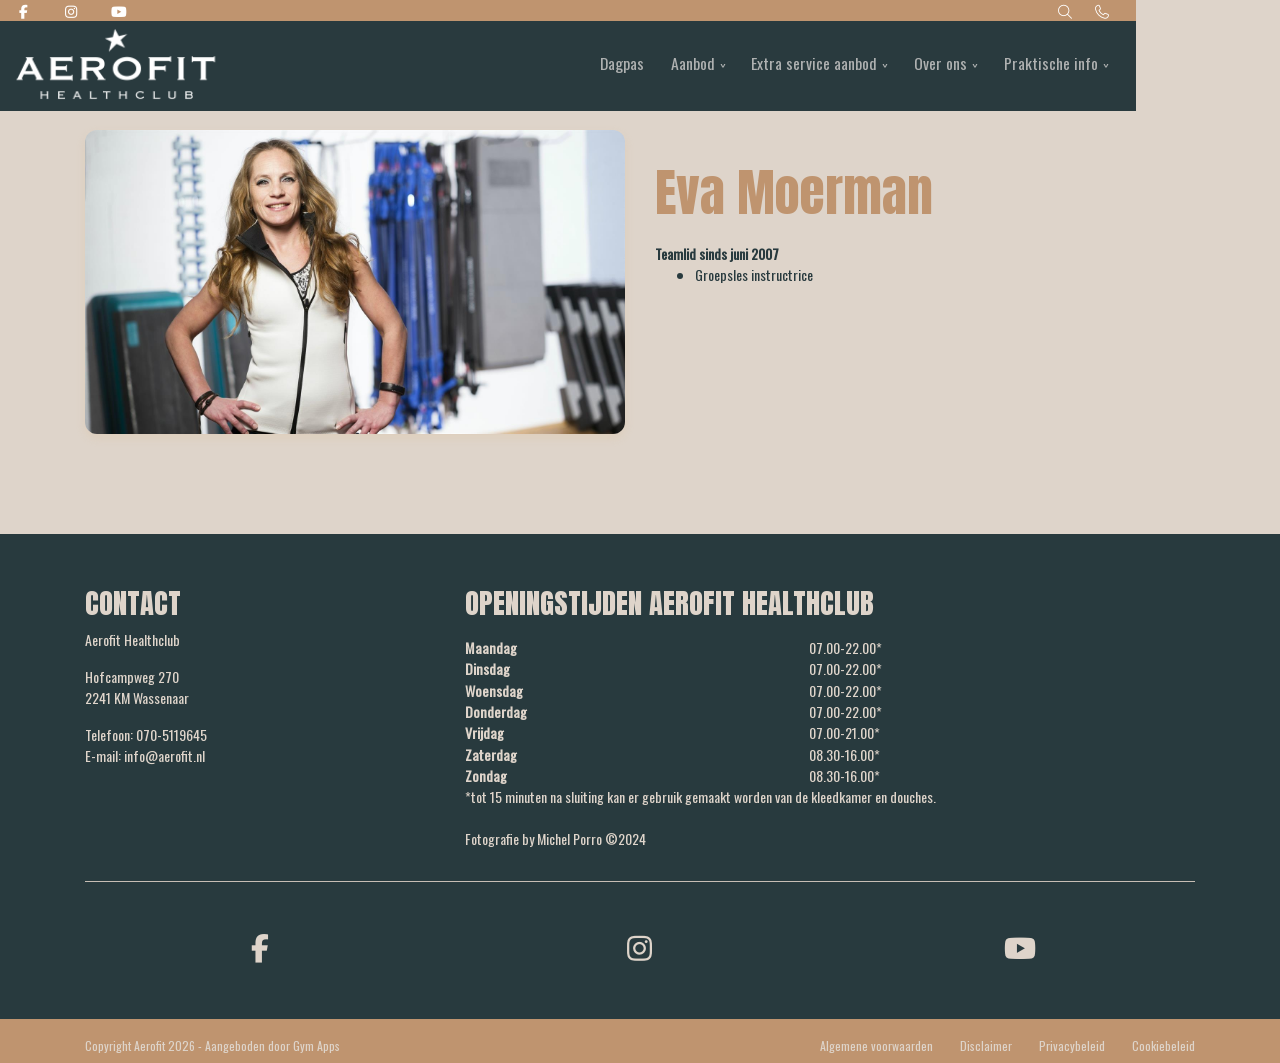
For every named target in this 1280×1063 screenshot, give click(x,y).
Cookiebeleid (1163, 1043)
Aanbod (754, 66)
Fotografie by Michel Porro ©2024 (555, 836)
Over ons (1008, 66)
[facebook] (260, 944)
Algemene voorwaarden (876, 1043)
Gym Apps (316, 1043)
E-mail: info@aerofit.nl (145, 755)
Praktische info (1122, 66)
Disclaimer (986, 1043)
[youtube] (1020, 944)
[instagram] (640, 944)
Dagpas (679, 66)
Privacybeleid (1072, 1043)
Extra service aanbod (879, 66)
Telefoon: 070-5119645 (146, 734)
